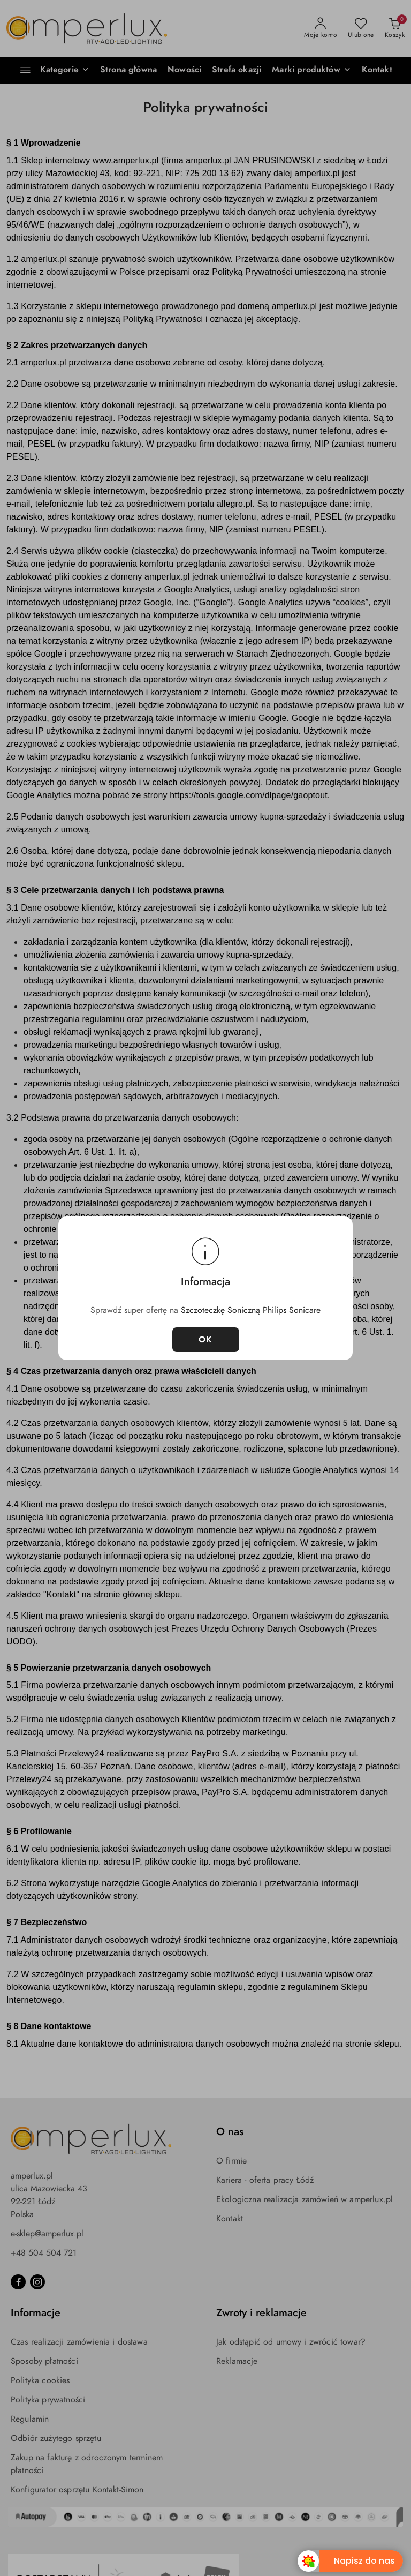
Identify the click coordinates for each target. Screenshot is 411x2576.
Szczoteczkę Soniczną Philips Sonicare (251, 1310)
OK (206, 1340)
